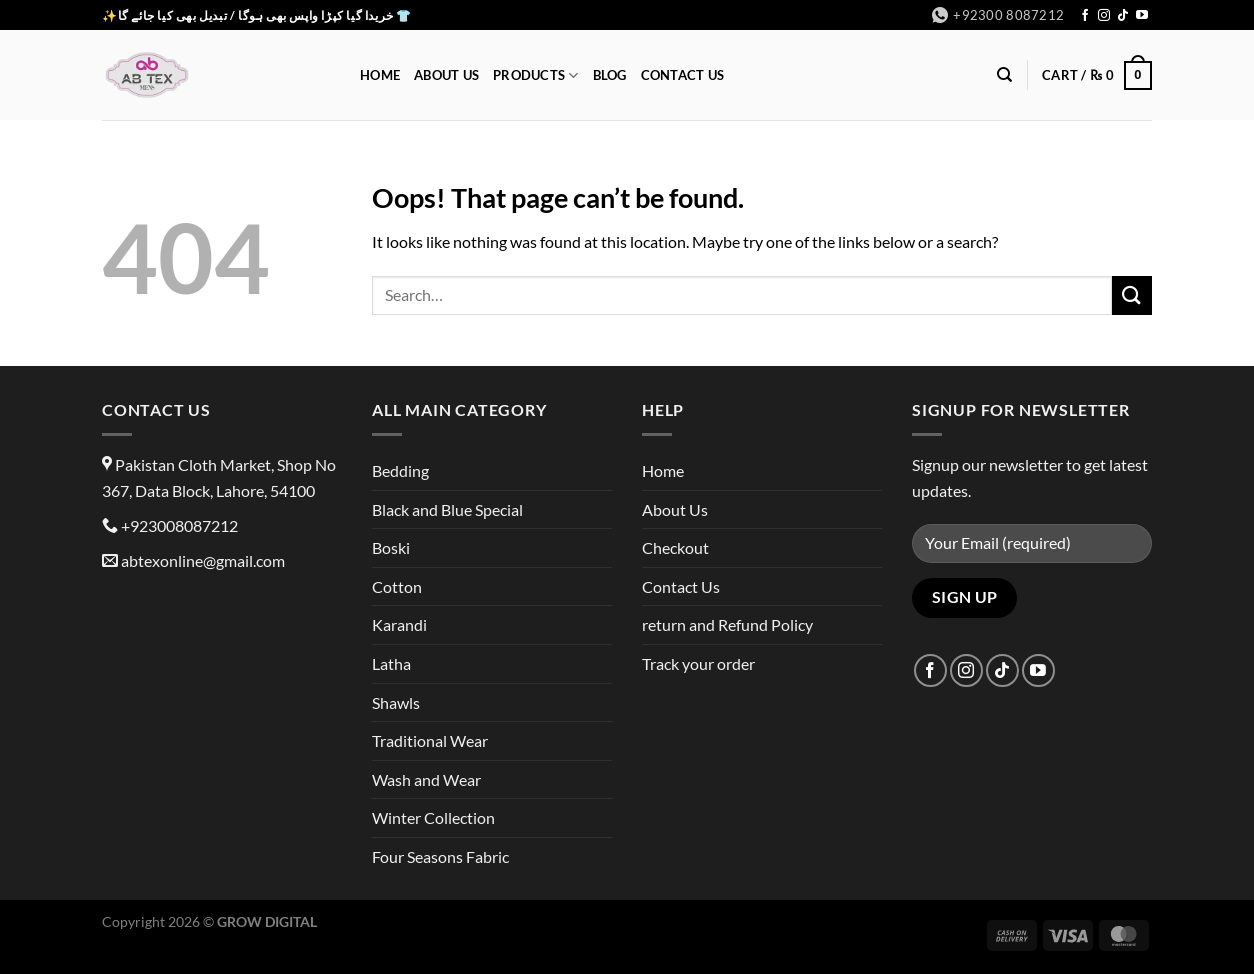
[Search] (1004, 75)
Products (536, 75)
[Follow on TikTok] (1123, 16)
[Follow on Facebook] (1085, 16)
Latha (391, 663)
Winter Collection (433, 817)
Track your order (698, 663)
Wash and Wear (426, 779)
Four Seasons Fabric (440, 856)
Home (380, 75)
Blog (610, 75)
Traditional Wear (430, 740)
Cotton (397, 586)
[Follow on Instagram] (1104, 16)
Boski (391, 547)
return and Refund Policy (727, 624)
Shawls (396, 702)
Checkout (675, 547)
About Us (446, 75)
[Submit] (1132, 295)
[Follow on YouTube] (1142, 16)
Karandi (399, 624)
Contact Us (683, 75)
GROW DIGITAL (267, 921)
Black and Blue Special (447, 509)
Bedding (400, 470)
